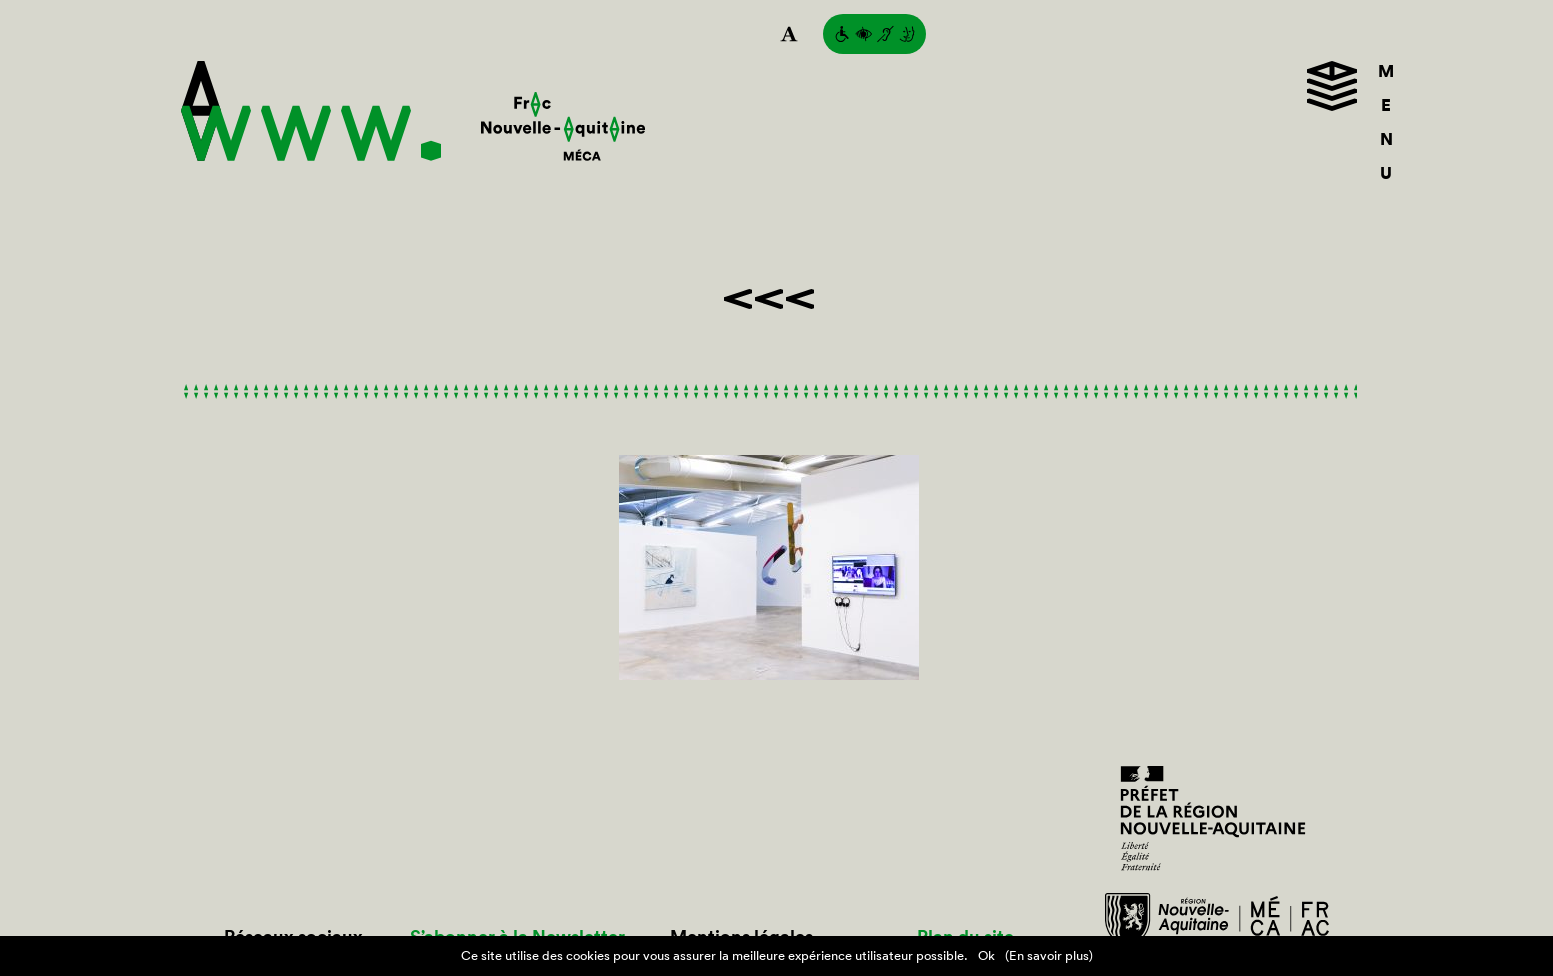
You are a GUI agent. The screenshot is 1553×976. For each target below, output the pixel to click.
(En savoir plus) (1049, 955)
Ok (986, 955)
